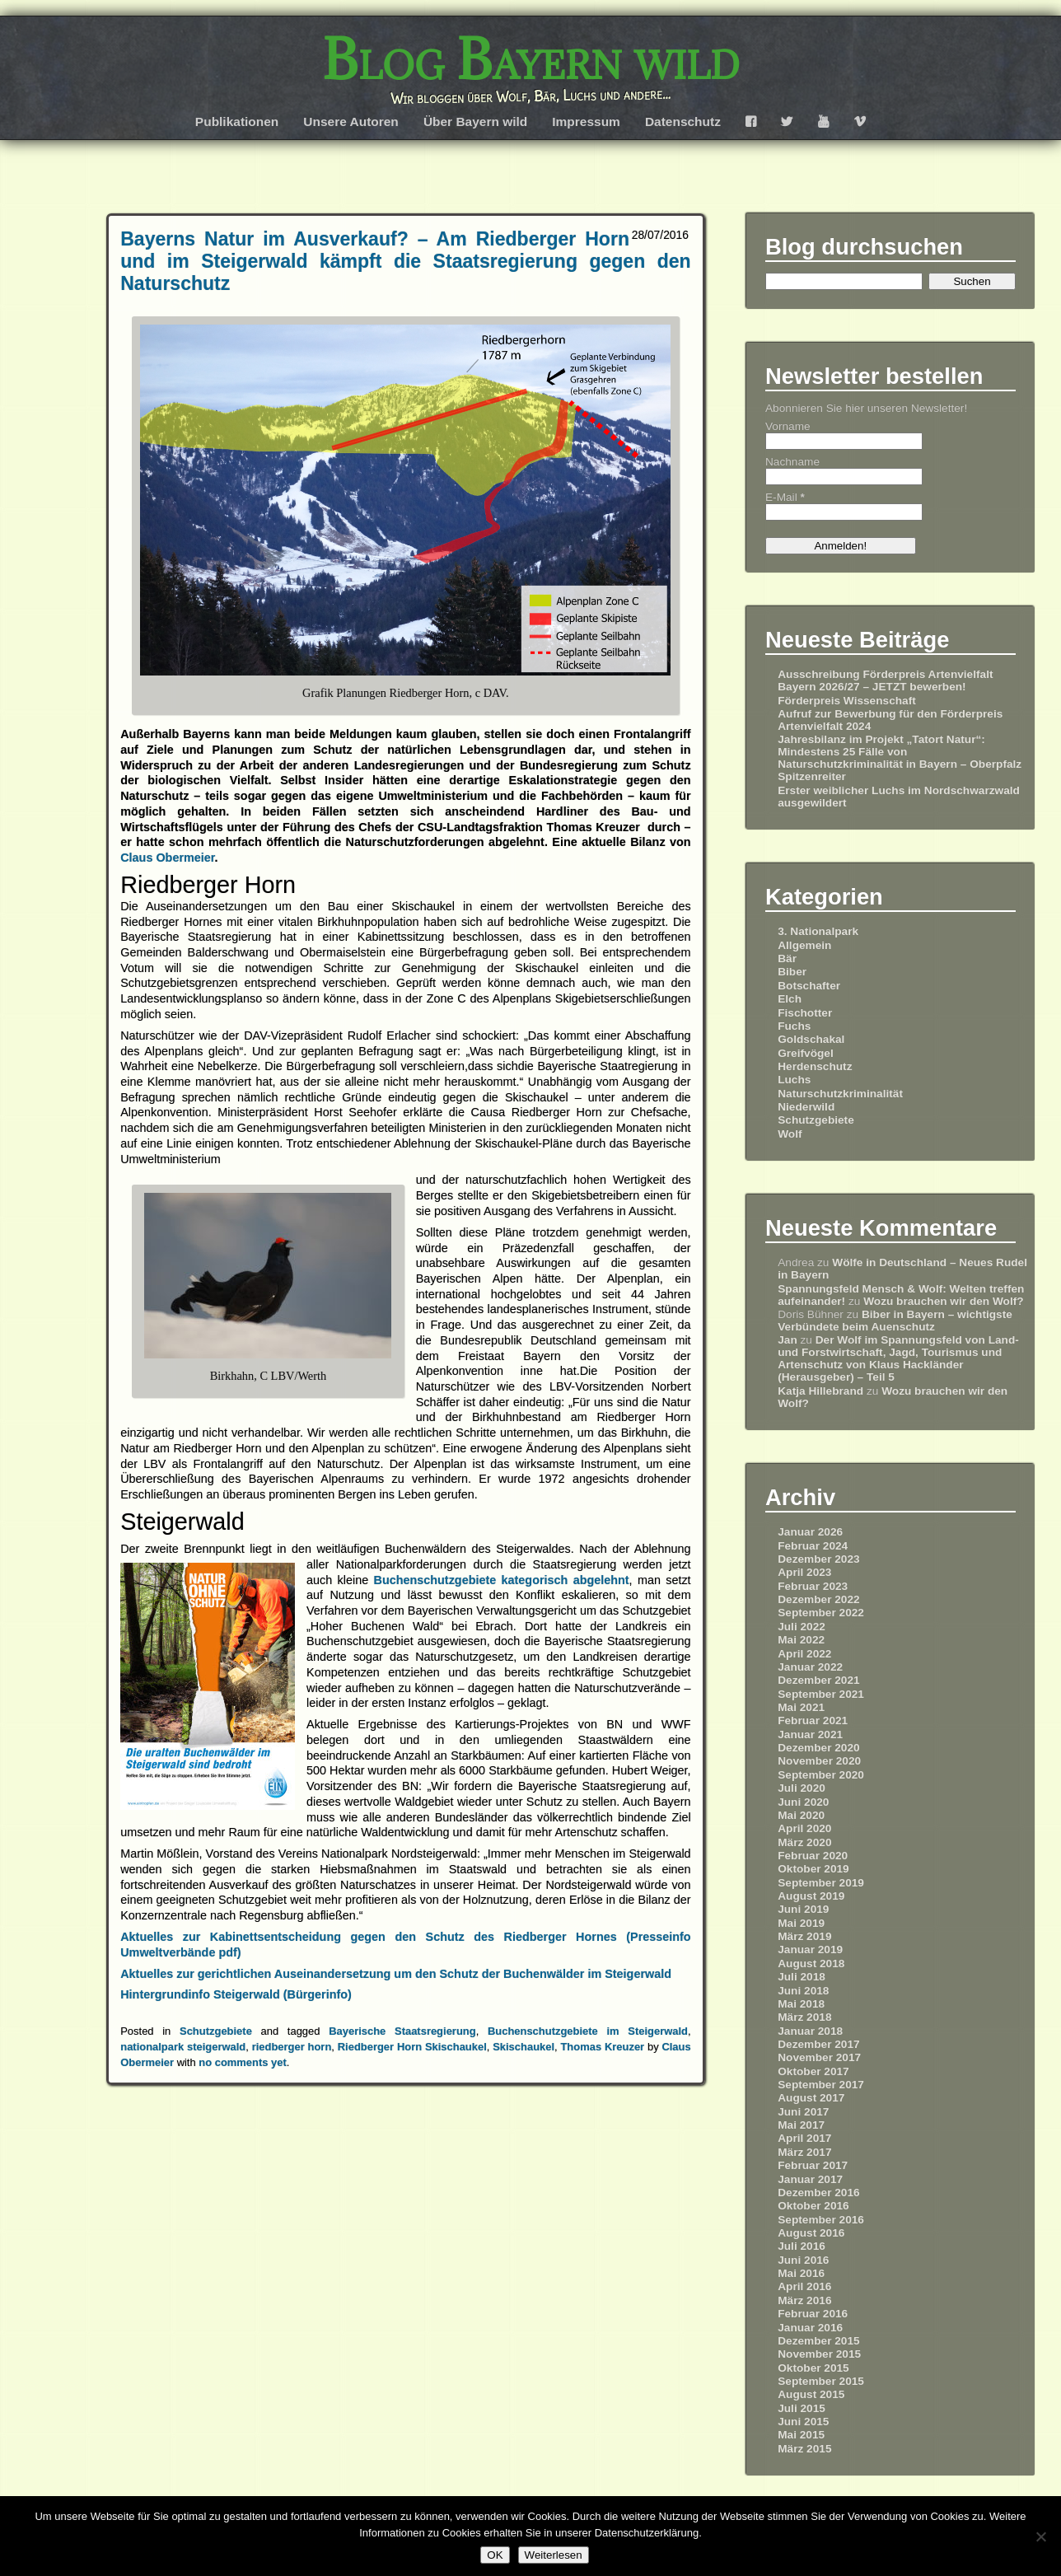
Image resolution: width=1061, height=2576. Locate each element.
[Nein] (1040, 2536)
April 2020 (804, 1828)
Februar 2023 (813, 1586)
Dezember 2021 (818, 1680)
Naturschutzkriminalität (840, 1093)
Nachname (792, 462)
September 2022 (821, 1612)
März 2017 (804, 2152)
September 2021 (821, 1694)
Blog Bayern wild (531, 59)
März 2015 (804, 2449)
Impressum (586, 122)
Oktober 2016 (813, 2206)
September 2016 (821, 2220)
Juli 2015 (801, 2408)
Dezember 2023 (818, 1559)
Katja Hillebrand (820, 1391)
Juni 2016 (803, 2260)
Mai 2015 (801, 2435)
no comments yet (243, 2062)
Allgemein (804, 945)
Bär (787, 958)
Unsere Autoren (350, 122)
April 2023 (804, 1572)
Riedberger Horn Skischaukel (412, 2047)
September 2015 (821, 2381)
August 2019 (811, 1896)
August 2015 (811, 2394)
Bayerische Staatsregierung (402, 2031)
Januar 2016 (810, 2327)
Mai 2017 (801, 2125)
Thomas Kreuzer (602, 2047)
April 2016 (804, 2286)
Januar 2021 (810, 1734)
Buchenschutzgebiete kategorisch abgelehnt (501, 1580)
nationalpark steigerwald (182, 2047)
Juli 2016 (801, 2246)
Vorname (788, 426)
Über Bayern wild (475, 122)
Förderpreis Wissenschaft (847, 700)
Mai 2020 (801, 1815)
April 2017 (804, 2138)
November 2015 (819, 2354)
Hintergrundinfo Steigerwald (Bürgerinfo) (236, 1994)
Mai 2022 (801, 1640)
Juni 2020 (803, 1802)
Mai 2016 (801, 2273)
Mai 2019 (801, 1923)
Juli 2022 (801, 1626)
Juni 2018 (803, 1991)
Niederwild (806, 1107)
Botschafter (809, 985)
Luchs (794, 1079)
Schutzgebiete (216, 2031)
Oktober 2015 (813, 2368)
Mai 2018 (801, 2004)
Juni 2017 (803, 2112)
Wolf (790, 1134)
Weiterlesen (553, 2555)
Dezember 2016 (818, 2192)
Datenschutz (683, 122)
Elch (790, 999)
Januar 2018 (810, 2031)
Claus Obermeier (167, 857)
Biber (792, 971)
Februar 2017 (813, 2165)
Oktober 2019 (813, 1869)
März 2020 (804, 1842)
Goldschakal (811, 1039)
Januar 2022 (810, 1667)
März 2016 (804, 2300)
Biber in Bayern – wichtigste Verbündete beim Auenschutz (895, 1320)
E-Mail (785, 497)
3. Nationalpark (818, 931)
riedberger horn (292, 2047)
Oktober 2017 (813, 2071)
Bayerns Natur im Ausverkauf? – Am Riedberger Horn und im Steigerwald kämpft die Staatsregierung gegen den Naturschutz (405, 261)
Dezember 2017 (818, 2044)
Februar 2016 (813, 2313)
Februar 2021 (813, 1720)
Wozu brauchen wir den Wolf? (943, 1301)
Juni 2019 (803, 1909)
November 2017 (819, 2057)
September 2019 (821, 1883)
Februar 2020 (813, 1855)
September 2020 (821, 1775)
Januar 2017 (810, 2179)
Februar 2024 (813, 1546)
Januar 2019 (810, 1949)
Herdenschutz (815, 1066)
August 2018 (811, 1963)
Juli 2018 (801, 1977)
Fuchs (794, 1026)
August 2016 (811, 2233)
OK (494, 2555)
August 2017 (811, 2098)
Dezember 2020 (818, 1747)
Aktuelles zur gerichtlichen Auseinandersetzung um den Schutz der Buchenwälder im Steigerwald (395, 1973)
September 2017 (821, 2084)
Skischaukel (523, 2047)
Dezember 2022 (818, 1599)
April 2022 (804, 1654)
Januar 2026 (810, 1532)
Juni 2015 (803, 2421)
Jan (787, 1340)
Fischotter (805, 1013)
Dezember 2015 (818, 2341)
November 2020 (819, 1761)
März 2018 (804, 2017)
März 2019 (804, 1936)
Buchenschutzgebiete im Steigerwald (588, 2031)
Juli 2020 (801, 1788)
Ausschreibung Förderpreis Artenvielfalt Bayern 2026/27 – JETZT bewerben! (885, 680)
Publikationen (236, 122)
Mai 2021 (801, 1707)
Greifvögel (806, 1053)
